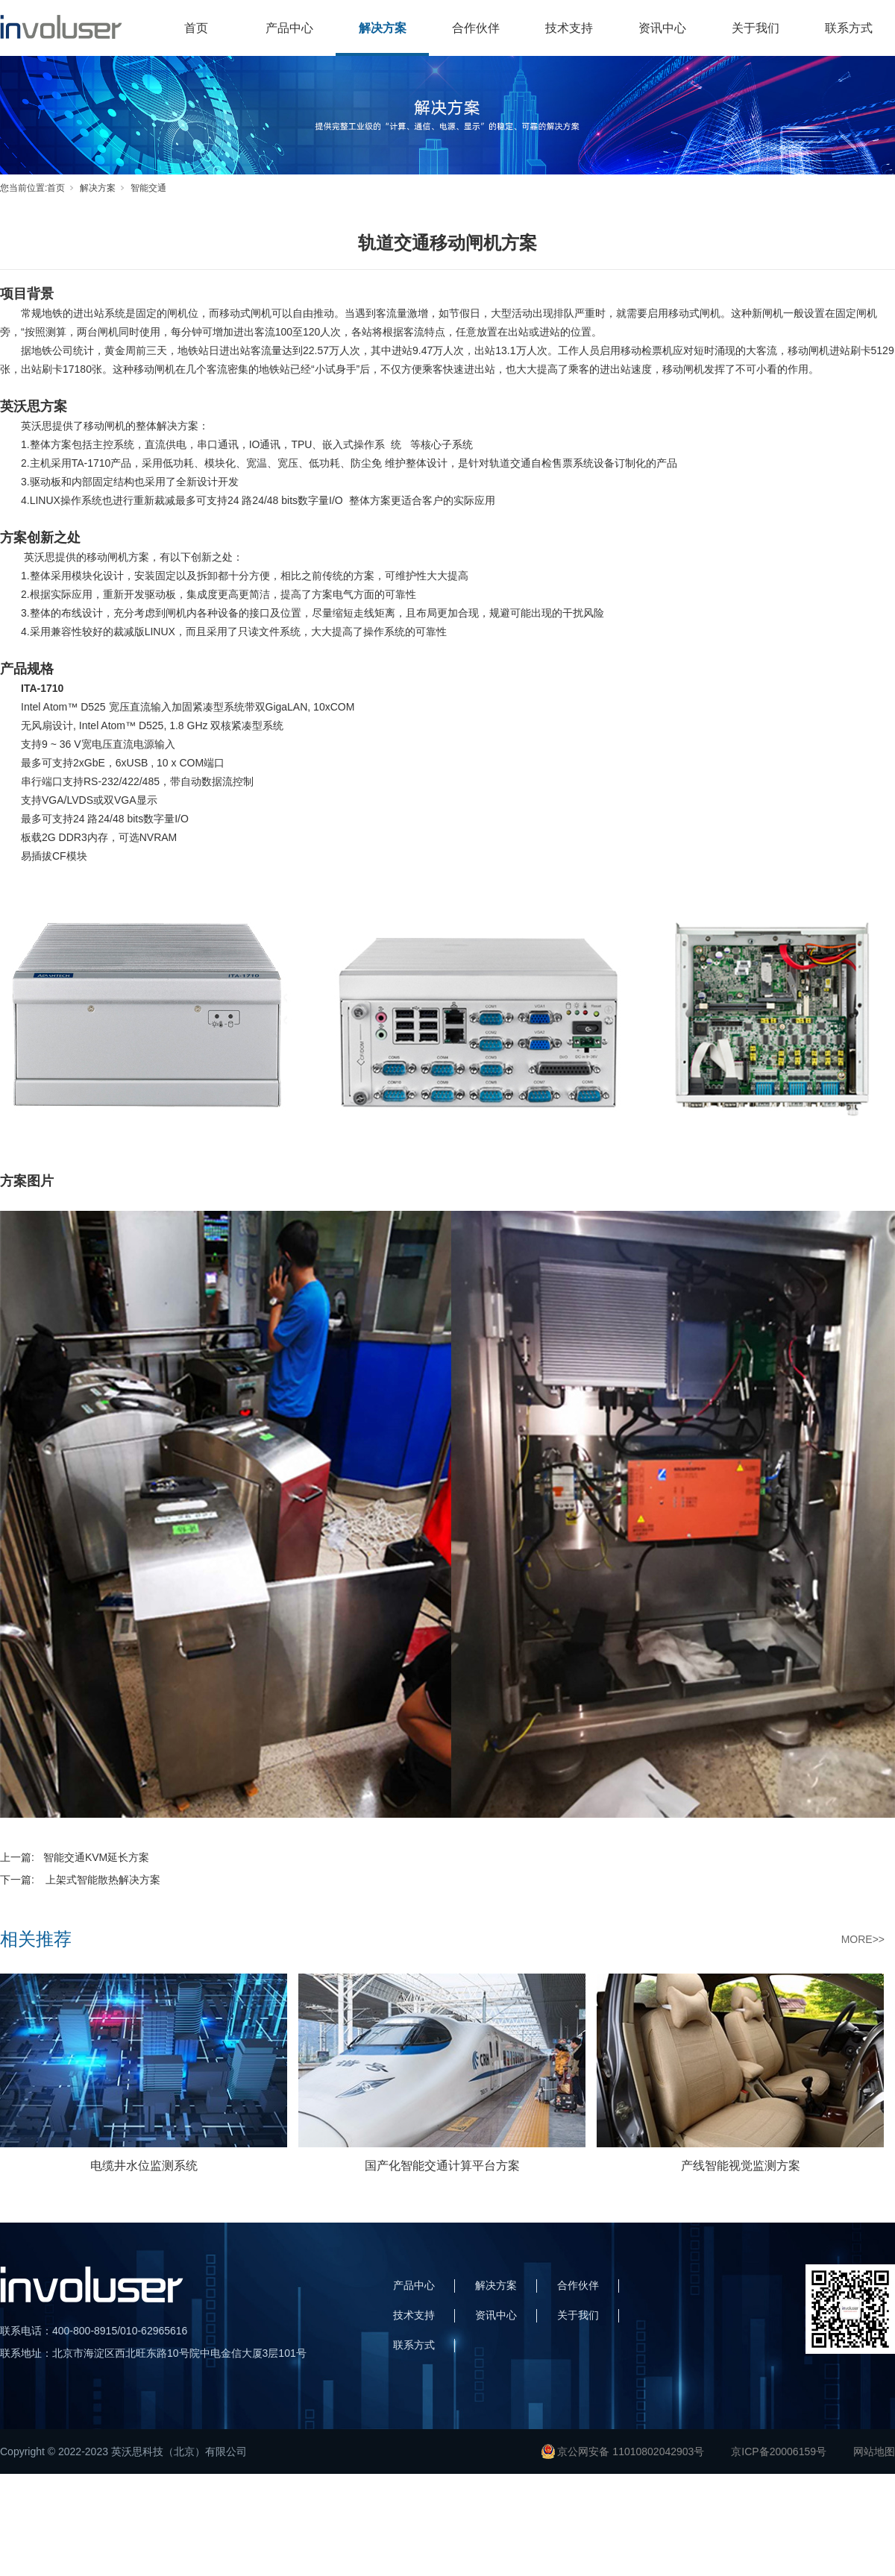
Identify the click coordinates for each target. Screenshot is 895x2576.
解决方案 (382, 28)
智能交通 (148, 188)
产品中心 (289, 28)
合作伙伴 (476, 28)
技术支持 (569, 28)
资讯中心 (662, 28)
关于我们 (755, 28)
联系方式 (849, 28)
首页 (196, 28)
